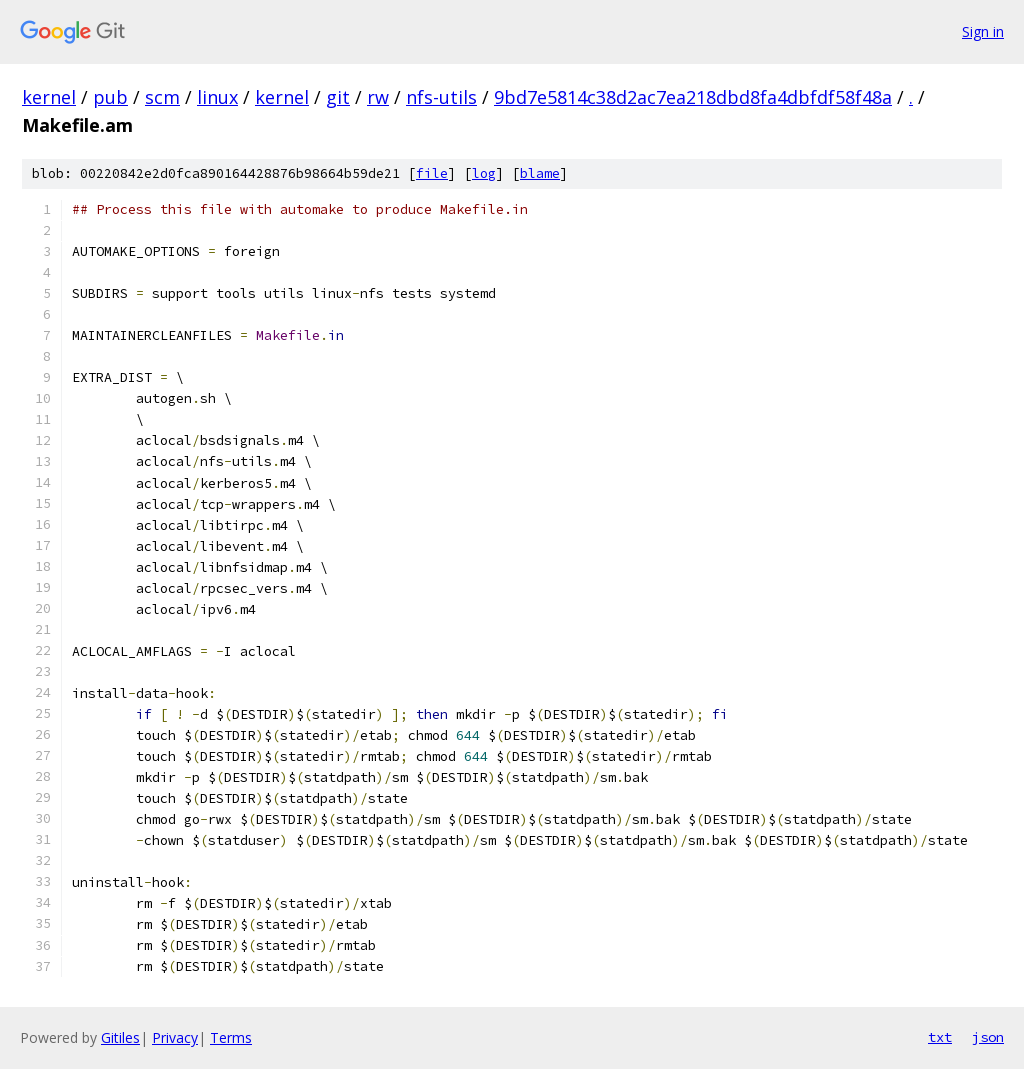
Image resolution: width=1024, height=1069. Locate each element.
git (338, 97)
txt (940, 1037)
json (988, 1037)
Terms (231, 1037)
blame (540, 173)
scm (162, 97)
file (432, 173)
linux (217, 97)
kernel (49, 97)
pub (110, 97)
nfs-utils (441, 97)
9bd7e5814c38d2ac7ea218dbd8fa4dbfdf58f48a (693, 97)
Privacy (175, 1037)
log (484, 173)
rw (378, 97)
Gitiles (120, 1037)
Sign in (983, 31)
